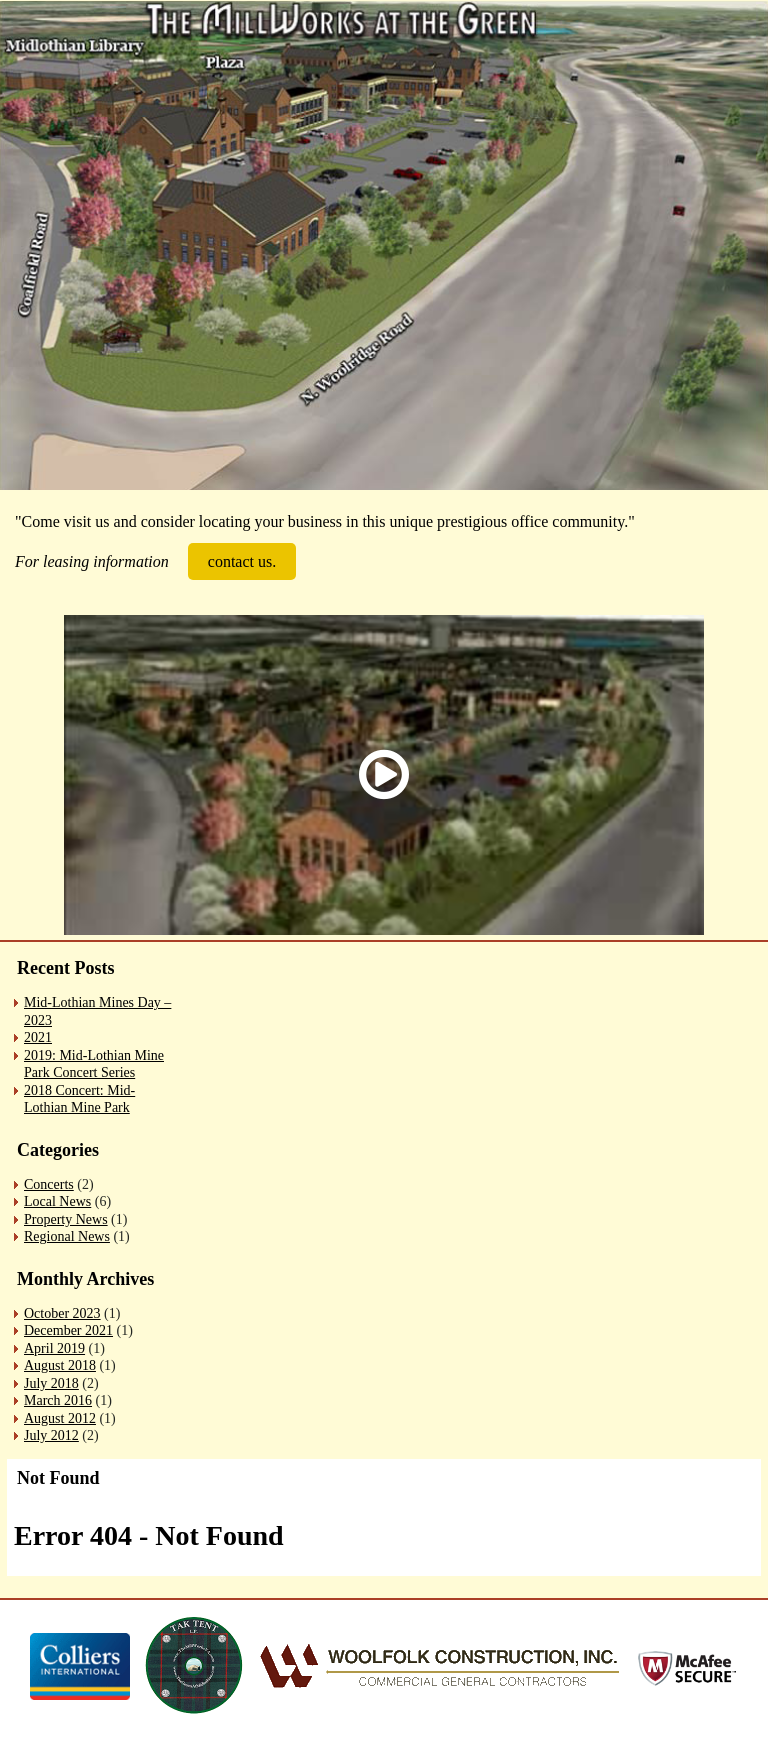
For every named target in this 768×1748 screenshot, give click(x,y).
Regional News (67, 1236)
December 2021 (68, 1330)
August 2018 (60, 1365)
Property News (66, 1219)
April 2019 (54, 1348)
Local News (57, 1201)
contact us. (242, 561)
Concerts (49, 1184)
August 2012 (60, 1418)
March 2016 (58, 1400)
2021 (38, 1037)
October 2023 (62, 1313)
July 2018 (51, 1383)
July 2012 (51, 1435)
